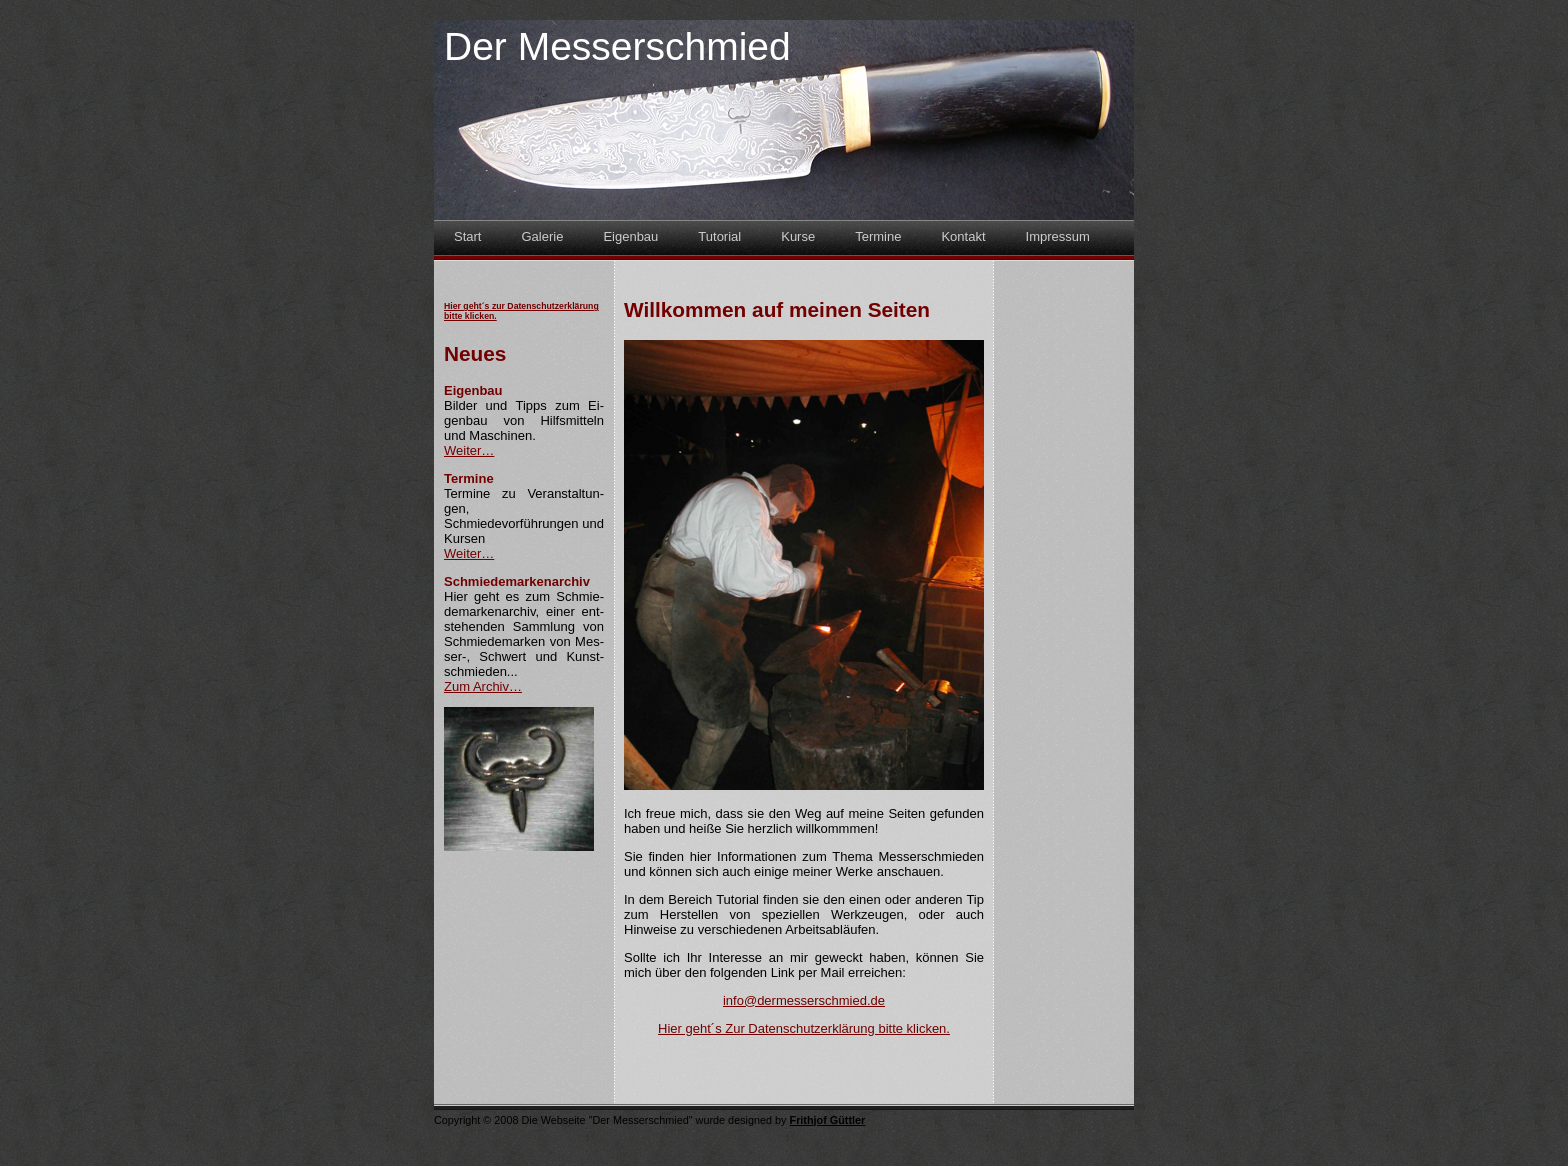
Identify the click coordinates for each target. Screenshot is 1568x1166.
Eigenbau (630, 236)
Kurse (798, 236)
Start (467, 236)
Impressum (1058, 236)
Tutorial (719, 236)
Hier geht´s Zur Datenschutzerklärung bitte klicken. (804, 1028)
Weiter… (469, 450)
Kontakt (963, 236)
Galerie (542, 236)
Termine (878, 236)
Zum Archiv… (483, 686)
